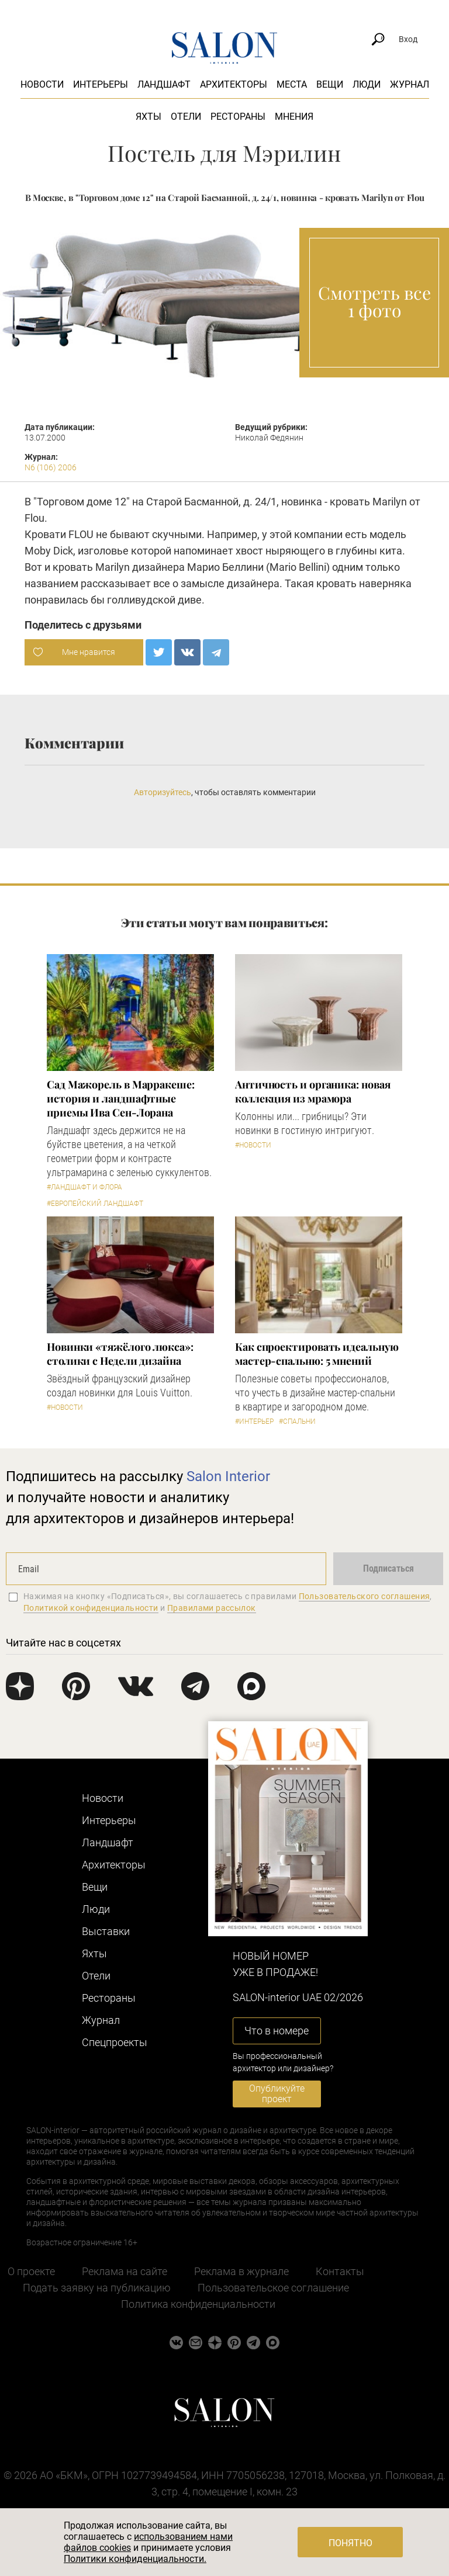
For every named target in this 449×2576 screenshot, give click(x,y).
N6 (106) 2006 (51, 467)
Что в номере (276, 2030)
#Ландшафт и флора (84, 1187)
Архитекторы (233, 84)
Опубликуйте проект (277, 2094)
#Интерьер (254, 1421)
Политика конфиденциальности (198, 2304)
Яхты (148, 116)
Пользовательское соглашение (273, 2288)
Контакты (340, 2271)
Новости (42, 84)
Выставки (106, 1931)
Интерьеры (100, 84)
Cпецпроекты (114, 2042)
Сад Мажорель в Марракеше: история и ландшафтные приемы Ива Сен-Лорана (121, 1098)
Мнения (294, 116)
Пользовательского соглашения (364, 1596)
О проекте (31, 2271)
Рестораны (237, 116)
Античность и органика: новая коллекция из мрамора (312, 1091)
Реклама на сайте (124, 2271)
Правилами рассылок (211, 1608)
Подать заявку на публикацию (97, 2288)
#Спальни (297, 1421)
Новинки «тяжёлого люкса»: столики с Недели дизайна (120, 1354)
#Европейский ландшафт (95, 1203)
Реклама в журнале (241, 2271)
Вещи (329, 84)
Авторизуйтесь (162, 792)
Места (292, 84)
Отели (186, 116)
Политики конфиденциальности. (135, 2558)
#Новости (253, 1145)
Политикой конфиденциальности (90, 1608)
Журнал (409, 84)
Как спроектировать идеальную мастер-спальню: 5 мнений (316, 1354)
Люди (367, 84)
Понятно (350, 2543)
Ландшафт (164, 84)
